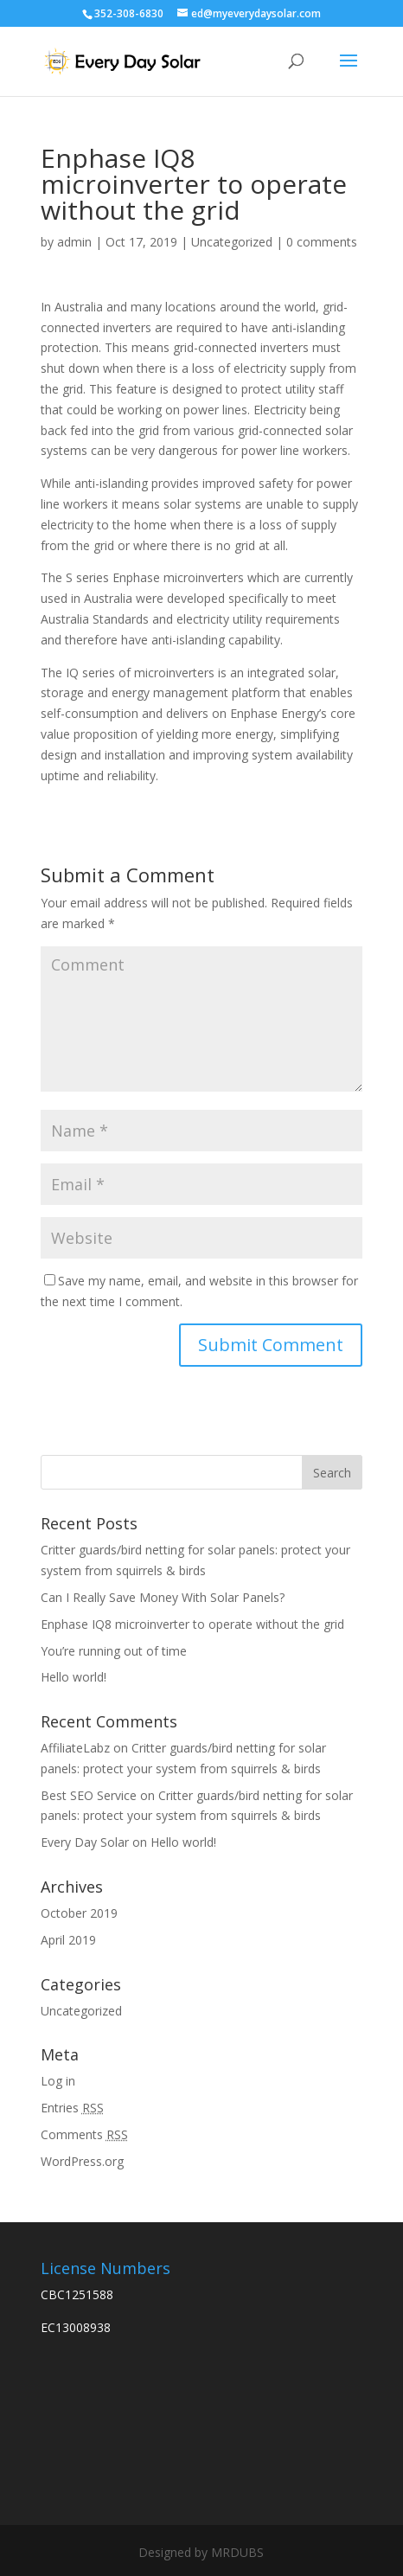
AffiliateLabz (75, 1748)
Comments (84, 2134)
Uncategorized (231, 242)
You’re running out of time (114, 1651)
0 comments (321, 242)
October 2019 (79, 1913)
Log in (58, 2081)
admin (74, 242)
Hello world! (73, 1677)
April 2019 (68, 1940)
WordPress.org (82, 2161)
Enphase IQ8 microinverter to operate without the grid (192, 1624)
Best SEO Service (89, 1795)
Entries (72, 2107)
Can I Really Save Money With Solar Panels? (163, 1597)
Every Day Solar (85, 1842)
